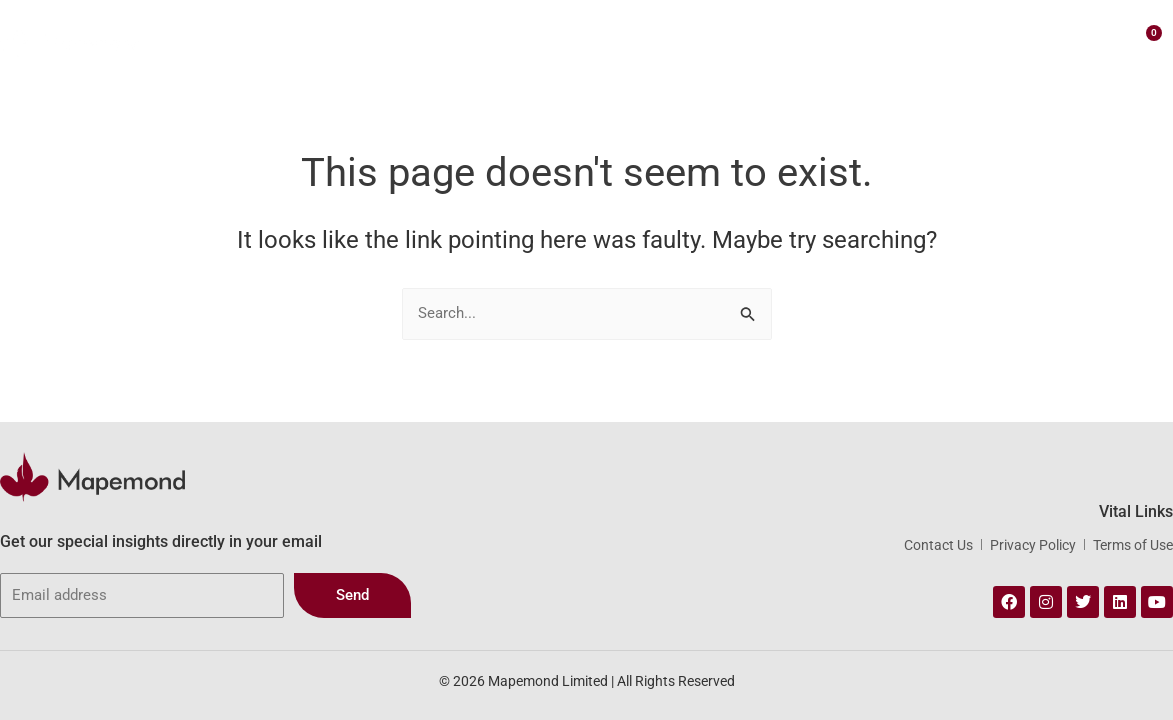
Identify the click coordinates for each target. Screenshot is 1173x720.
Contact (957, 39)
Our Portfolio (671, 39)
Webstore (783, 40)
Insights (878, 39)
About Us (438, 39)
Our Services (548, 40)
